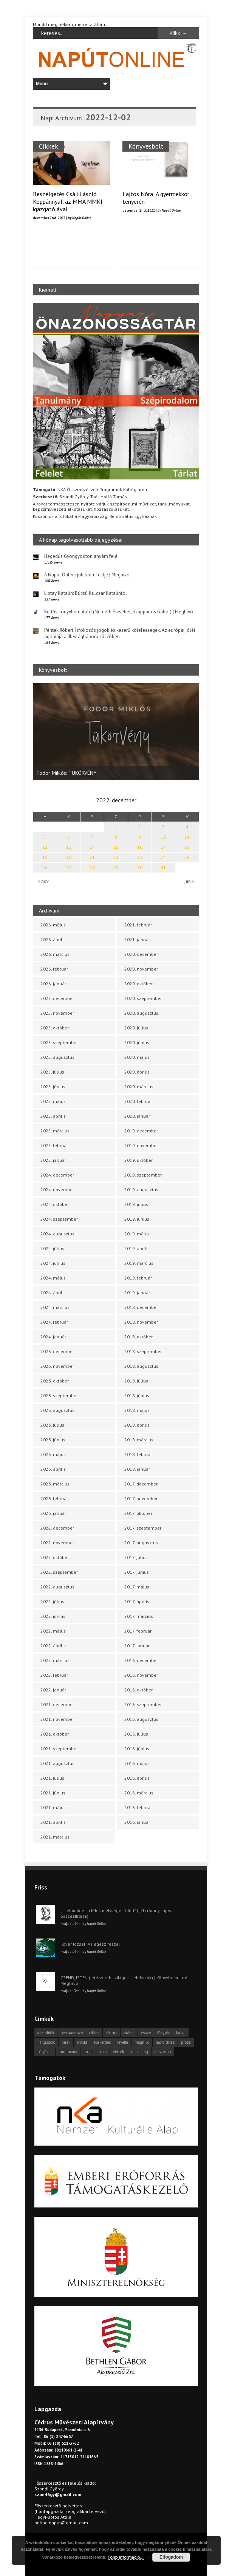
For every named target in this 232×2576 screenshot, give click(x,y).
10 (163, 837)
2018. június (136, 1395)
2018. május (137, 1410)
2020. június (136, 1042)
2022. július (52, 1601)
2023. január (53, 1513)
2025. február (54, 1145)
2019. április (137, 1248)
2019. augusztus (141, 1189)
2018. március (138, 1439)
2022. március (55, 1660)
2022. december (57, 1528)
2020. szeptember (143, 998)
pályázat (44, 2051)
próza (186, 2042)
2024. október (54, 1204)
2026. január (53, 983)
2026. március (55, 954)
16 (139, 847)
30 (139, 867)
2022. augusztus (57, 1587)
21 (92, 857)
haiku (181, 2032)
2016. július (136, 1734)
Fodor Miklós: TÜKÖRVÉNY (66, 773)
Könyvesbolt (144, 146)
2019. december (141, 1131)
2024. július (52, 1248)
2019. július (136, 1204)
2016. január (137, 1822)
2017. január (137, 1645)
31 (163, 867)
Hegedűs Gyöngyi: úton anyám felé (81, 556)
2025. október (54, 1028)
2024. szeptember (59, 1219)
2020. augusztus (141, 1013)
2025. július (52, 1072)
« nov (43, 881)
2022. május (53, 1631)
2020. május (137, 1057)
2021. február (138, 925)
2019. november (141, 1145)
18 (187, 847)
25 (187, 857)
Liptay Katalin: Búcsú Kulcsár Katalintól (85, 593)
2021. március (55, 1837)
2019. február (138, 1278)
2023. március (55, 1484)
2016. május (137, 1763)
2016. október (138, 1690)
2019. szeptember (143, 1175)
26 (45, 867)
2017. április (136, 1601)
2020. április (137, 1072)
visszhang (139, 2051)
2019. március (138, 1263)
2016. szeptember (143, 1704)
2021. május (53, 1807)
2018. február (138, 1454)
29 (116, 867)
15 (116, 847)
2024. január (53, 1336)
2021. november (57, 1719)
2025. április (53, 1116)
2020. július (136, 1028)
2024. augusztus (57, 1234)
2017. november (141, 1498)
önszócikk (163, 2051)
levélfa (122, 2042)
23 (139, 857)
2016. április (137, 1778)
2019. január (137, 1292)
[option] (116, 731)
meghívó (142, 2042)
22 (116, 857)
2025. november (57, 1013)
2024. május (53, 1278)
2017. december (141, 1484)
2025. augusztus (57, 1057)
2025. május (53, 1101)
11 (187, 837)
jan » (189, 881)
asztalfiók (45, 2032)
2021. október (54, 1734)
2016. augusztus (141, 1719)
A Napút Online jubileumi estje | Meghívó (87, 574)
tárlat (88, 2051)
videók (118, 2051)
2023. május (53, 1454)
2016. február (138, 1807)
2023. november (57, 1366)
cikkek (94, 2032)
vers (103, 2051)
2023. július (52, 1425)
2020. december (141, 954)
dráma (129, 2032)
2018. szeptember (143, 1351)
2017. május (136, 1587)
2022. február (54, 1675)
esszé (146, 2032)
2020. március (138, 1086)
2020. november (141, 969)
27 (68, 867)
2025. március (55, 1131)
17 (163, 847)
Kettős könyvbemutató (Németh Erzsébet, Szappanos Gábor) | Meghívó (118, 611)
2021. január (137, 939)
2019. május (137, 1234)
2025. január (53, 1160)
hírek (66, 2042)
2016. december (141, 1660)
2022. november (57, 1542)
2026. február (54, 969)
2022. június (52, 1616)
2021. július (52, 1778)
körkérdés (102, 2042)
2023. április (53, 1469)
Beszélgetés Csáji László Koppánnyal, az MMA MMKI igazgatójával (67, 201)
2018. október (138, 1336)
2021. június (52, 1793)
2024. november (57, 1189)
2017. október (138, 1513)
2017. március (138, 1616)
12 (45, 847)
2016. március (138, 1793)
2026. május (53, 925)
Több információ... (126, 2557)
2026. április (53, 939)
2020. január (137, 1116)
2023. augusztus (57, 1410)
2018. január (137, 1469)
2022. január (53, 1690)
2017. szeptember (142, 1528)
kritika (82, 2042)
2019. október (138, 1160)
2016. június (136, 1748)
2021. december (57, 1704)
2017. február (138, 1631)
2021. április (53, 1822)
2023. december (57, 1351)
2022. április (53, 1645)
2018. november (141, 1322)
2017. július (136, 1557)
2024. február (54, 1322)
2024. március (55, 1307)
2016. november (141, 1675)
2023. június (52, 1439)
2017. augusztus (141, 1542)
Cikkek (48, 146)
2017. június (136, 1572)
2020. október (138, 983)
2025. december (57, 998)
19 (45, 857)
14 (92, 847)
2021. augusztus (57, 1763)
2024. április (53, 1292)
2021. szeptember (59, 1748)
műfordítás (165, 2042)
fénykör (163, 2032)
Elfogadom (171, 2557)
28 (92, 867)
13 (68, 847)
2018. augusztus (141, 1366)
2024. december (57, 1175)
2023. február (54, 1498)
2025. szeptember (59, 1042)
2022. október (54, 1557)
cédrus (111, 2032)
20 (68, 857)
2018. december (141, 1307)
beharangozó (71, 2032)
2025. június (52, 1086)
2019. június (136, 1219)
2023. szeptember (59, 1395)
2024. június (52, 1263)
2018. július (136, 1381)
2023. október (54, 1381)
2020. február (138, 1101)
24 (163, 857)
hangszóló (46, 2042)
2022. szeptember (59, 1572)
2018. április (137, 1425)
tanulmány (68, 2051)
